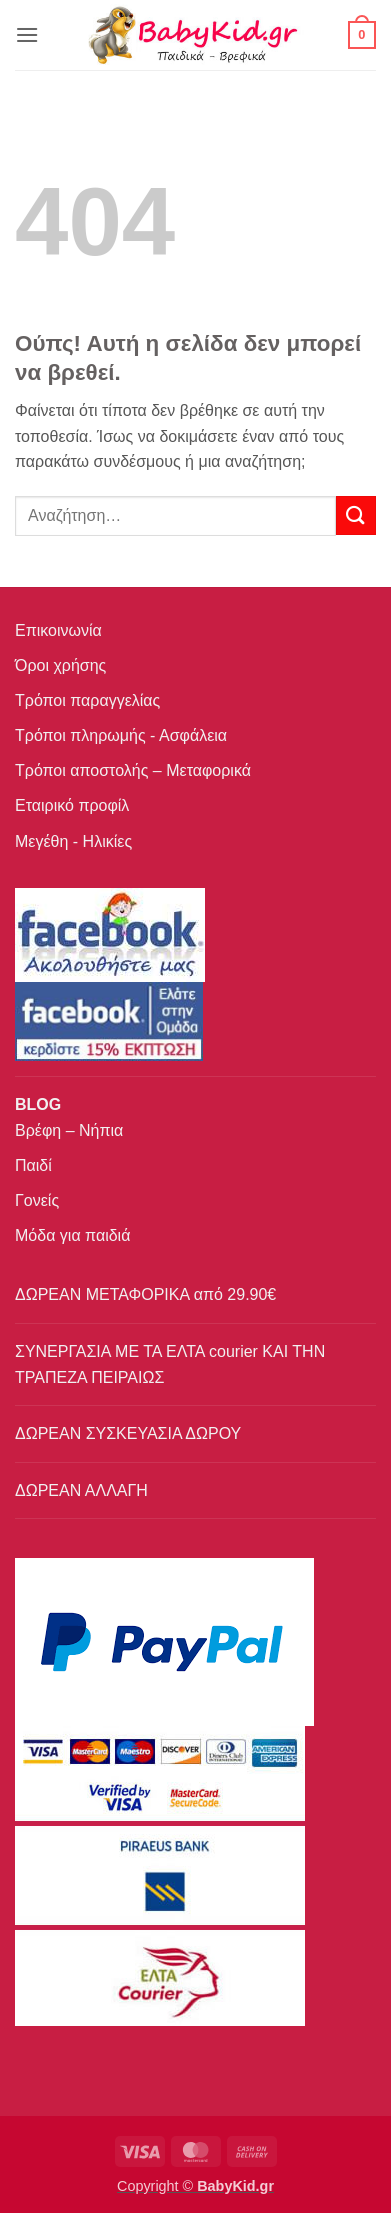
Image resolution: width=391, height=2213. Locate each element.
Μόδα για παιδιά (72, 1235)
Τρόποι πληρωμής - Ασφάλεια (121, 735)
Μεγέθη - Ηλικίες (73, 841)
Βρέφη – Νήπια (69, 1130)
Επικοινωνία (58, 630)
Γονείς (37, 1200)
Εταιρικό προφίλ (72, 805)
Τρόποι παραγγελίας (87, 700)
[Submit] (356, 515)
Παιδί (33, 1165)
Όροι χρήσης (60, 665)
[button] (27, 34)
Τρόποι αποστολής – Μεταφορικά (133, 770)
